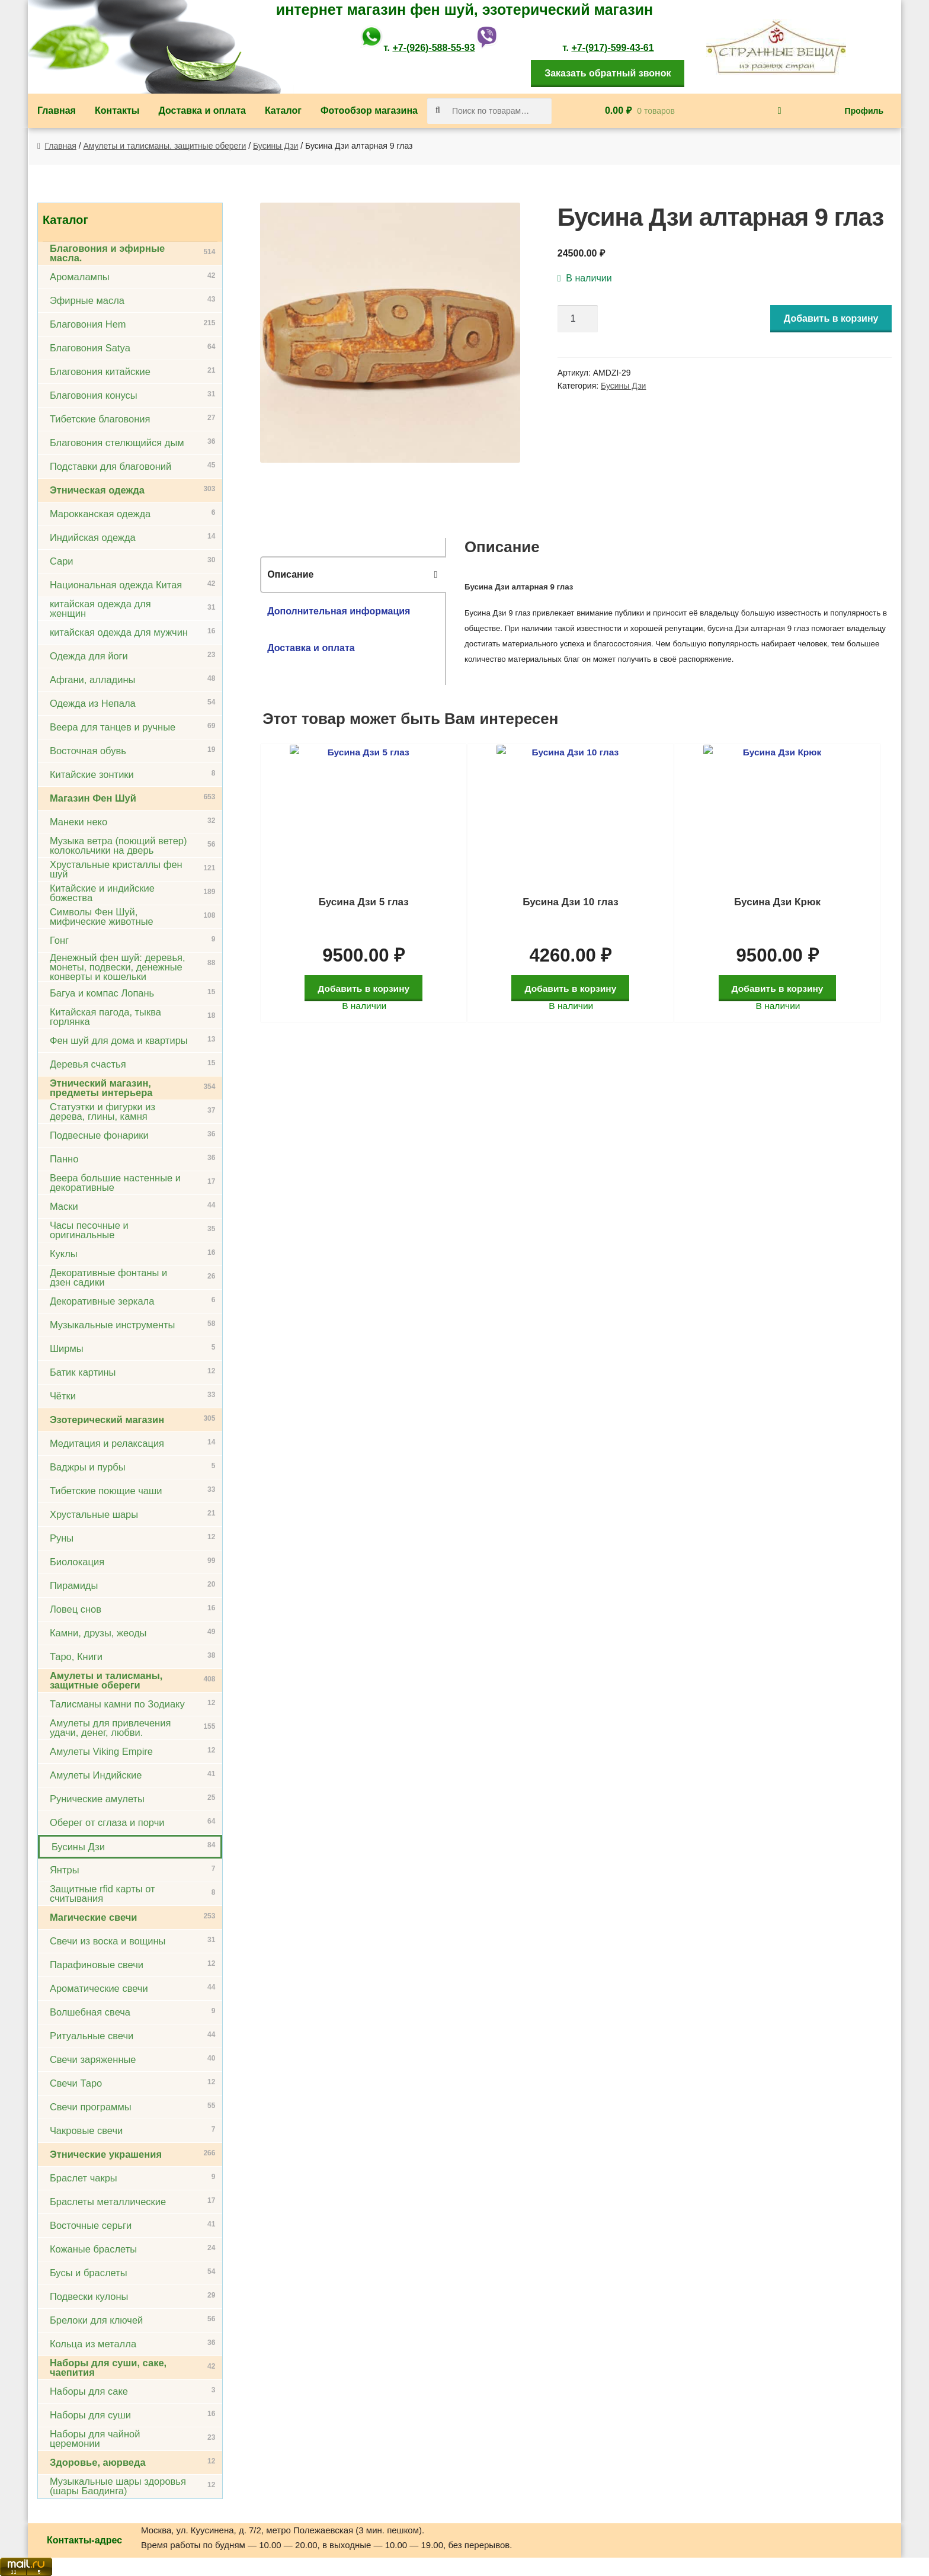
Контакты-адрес (84, 2540)
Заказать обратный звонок (607, 73)
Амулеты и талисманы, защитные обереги (165, 145)
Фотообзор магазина (369, 110)
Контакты (117, 110)
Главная (56, 110)
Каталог (283, 110)
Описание (290, 574)
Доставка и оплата (202, 110)
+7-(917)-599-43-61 (612, 48)
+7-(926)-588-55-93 (433, 48)
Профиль (864, 111)
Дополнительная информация (338, 611)
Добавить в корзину (831, 318)
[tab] (353, 574)
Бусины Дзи (275, 145)
